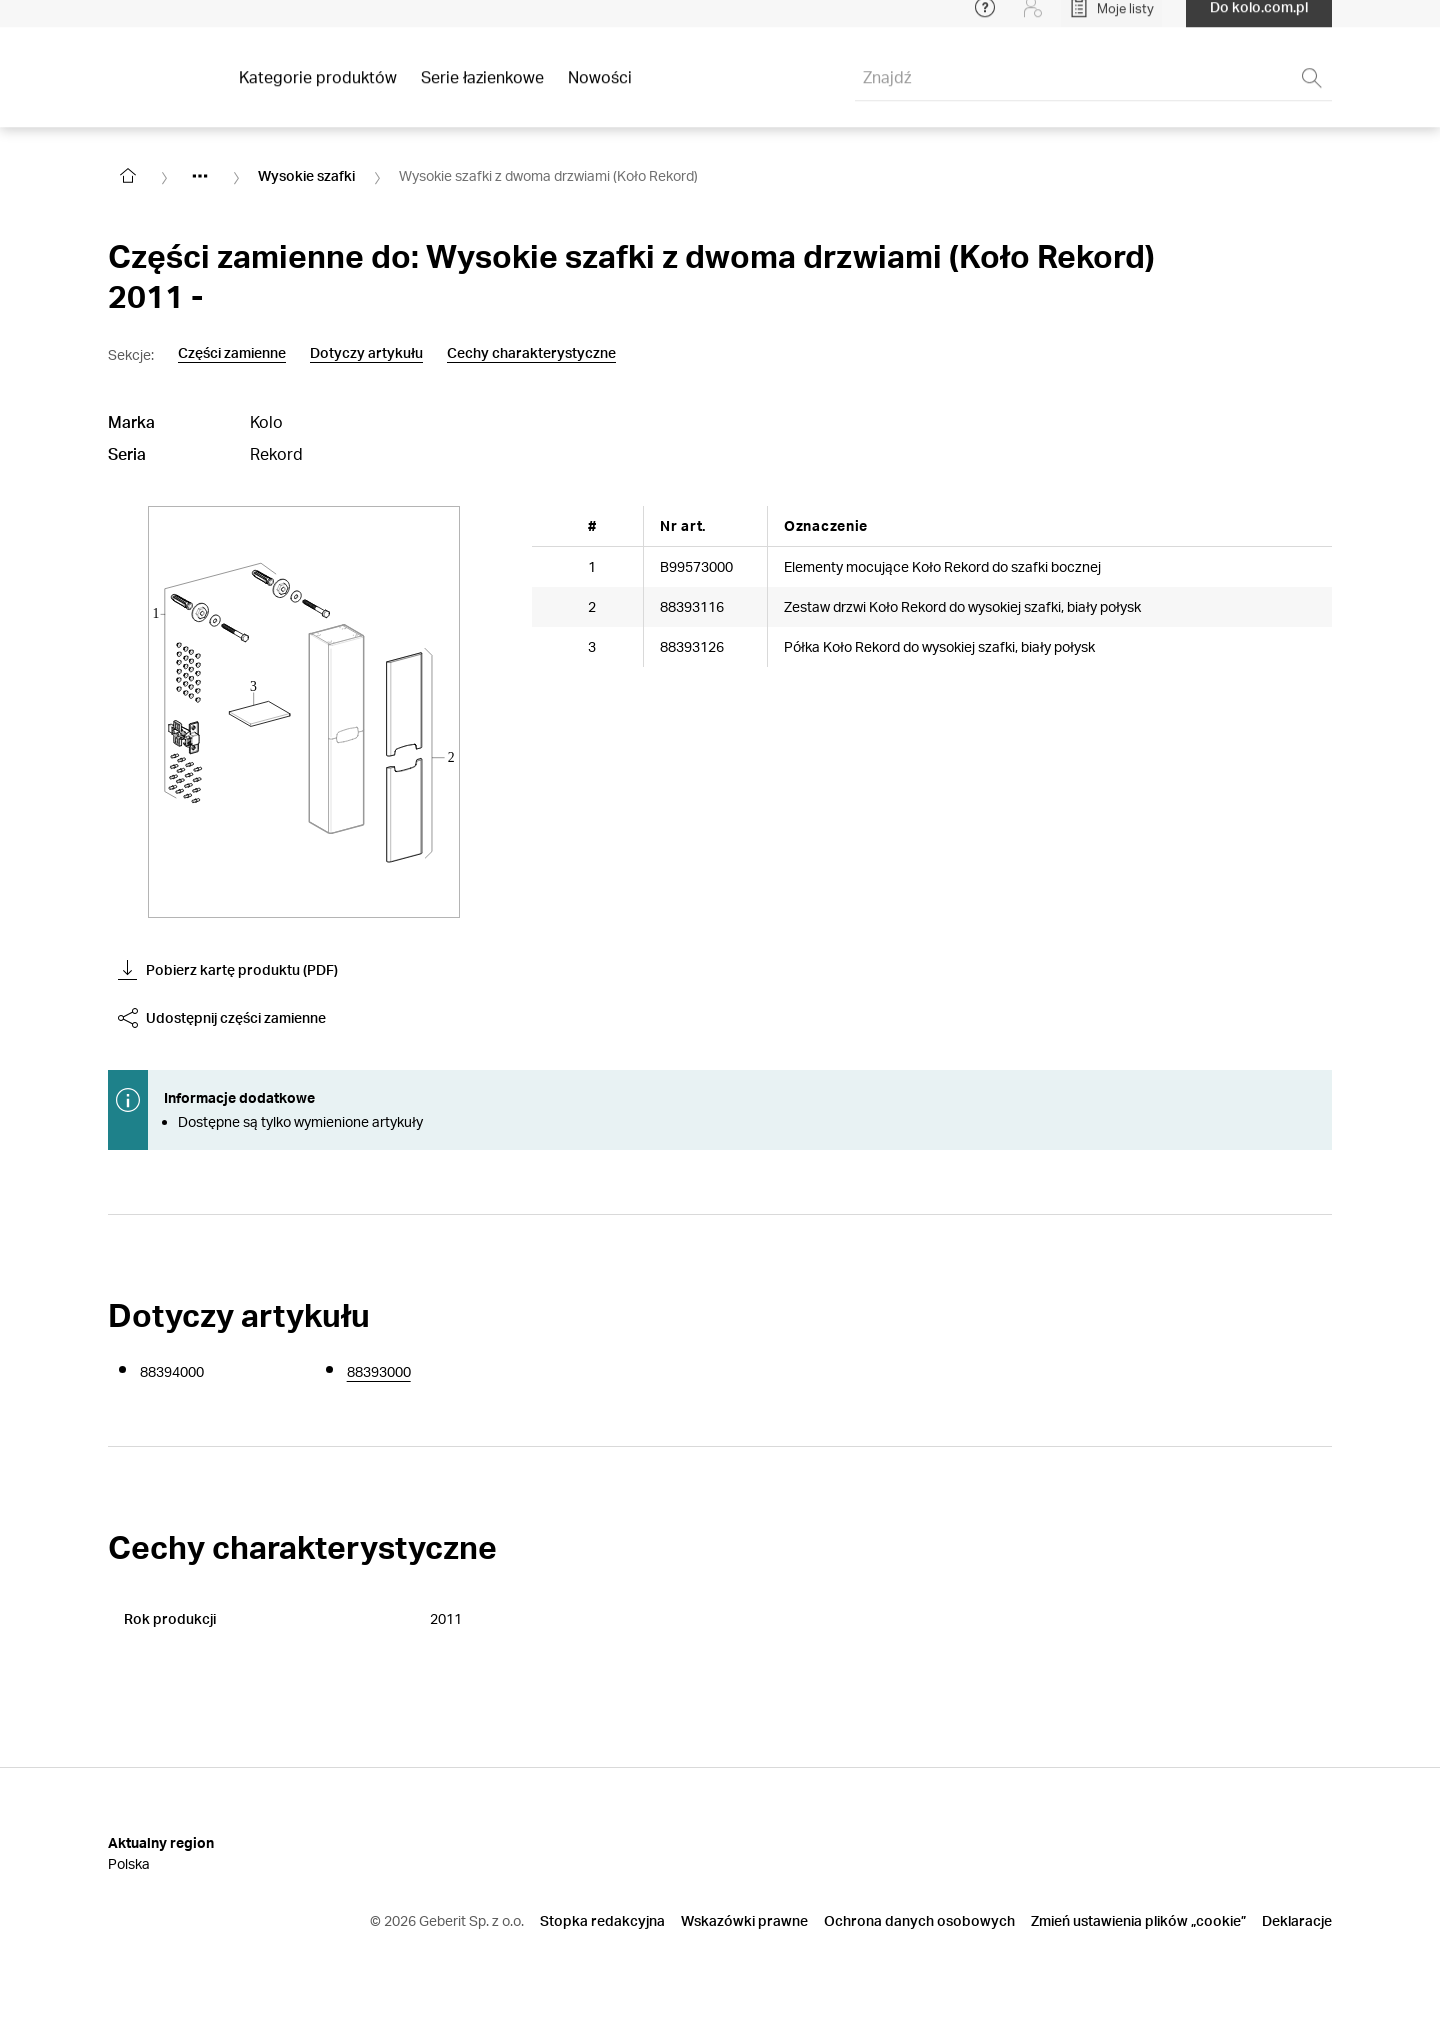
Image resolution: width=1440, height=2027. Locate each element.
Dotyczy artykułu (366, 353)
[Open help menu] (985, 20)
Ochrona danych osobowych (919, 1920)
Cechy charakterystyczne (531, 353)
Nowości (600, 89)
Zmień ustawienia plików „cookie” (1138, 1920)
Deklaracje (1297, 1920)
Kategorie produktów (318, 89)
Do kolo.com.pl (1259, 19)
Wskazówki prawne (744, 1920)
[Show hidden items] (200, 176)
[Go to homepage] (128, 176)
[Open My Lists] (1111, 20)
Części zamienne (232, 353)
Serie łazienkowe (482, 89)
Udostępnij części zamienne (222, 1018)
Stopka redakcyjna (602, 1920)
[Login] (1033, 20)
